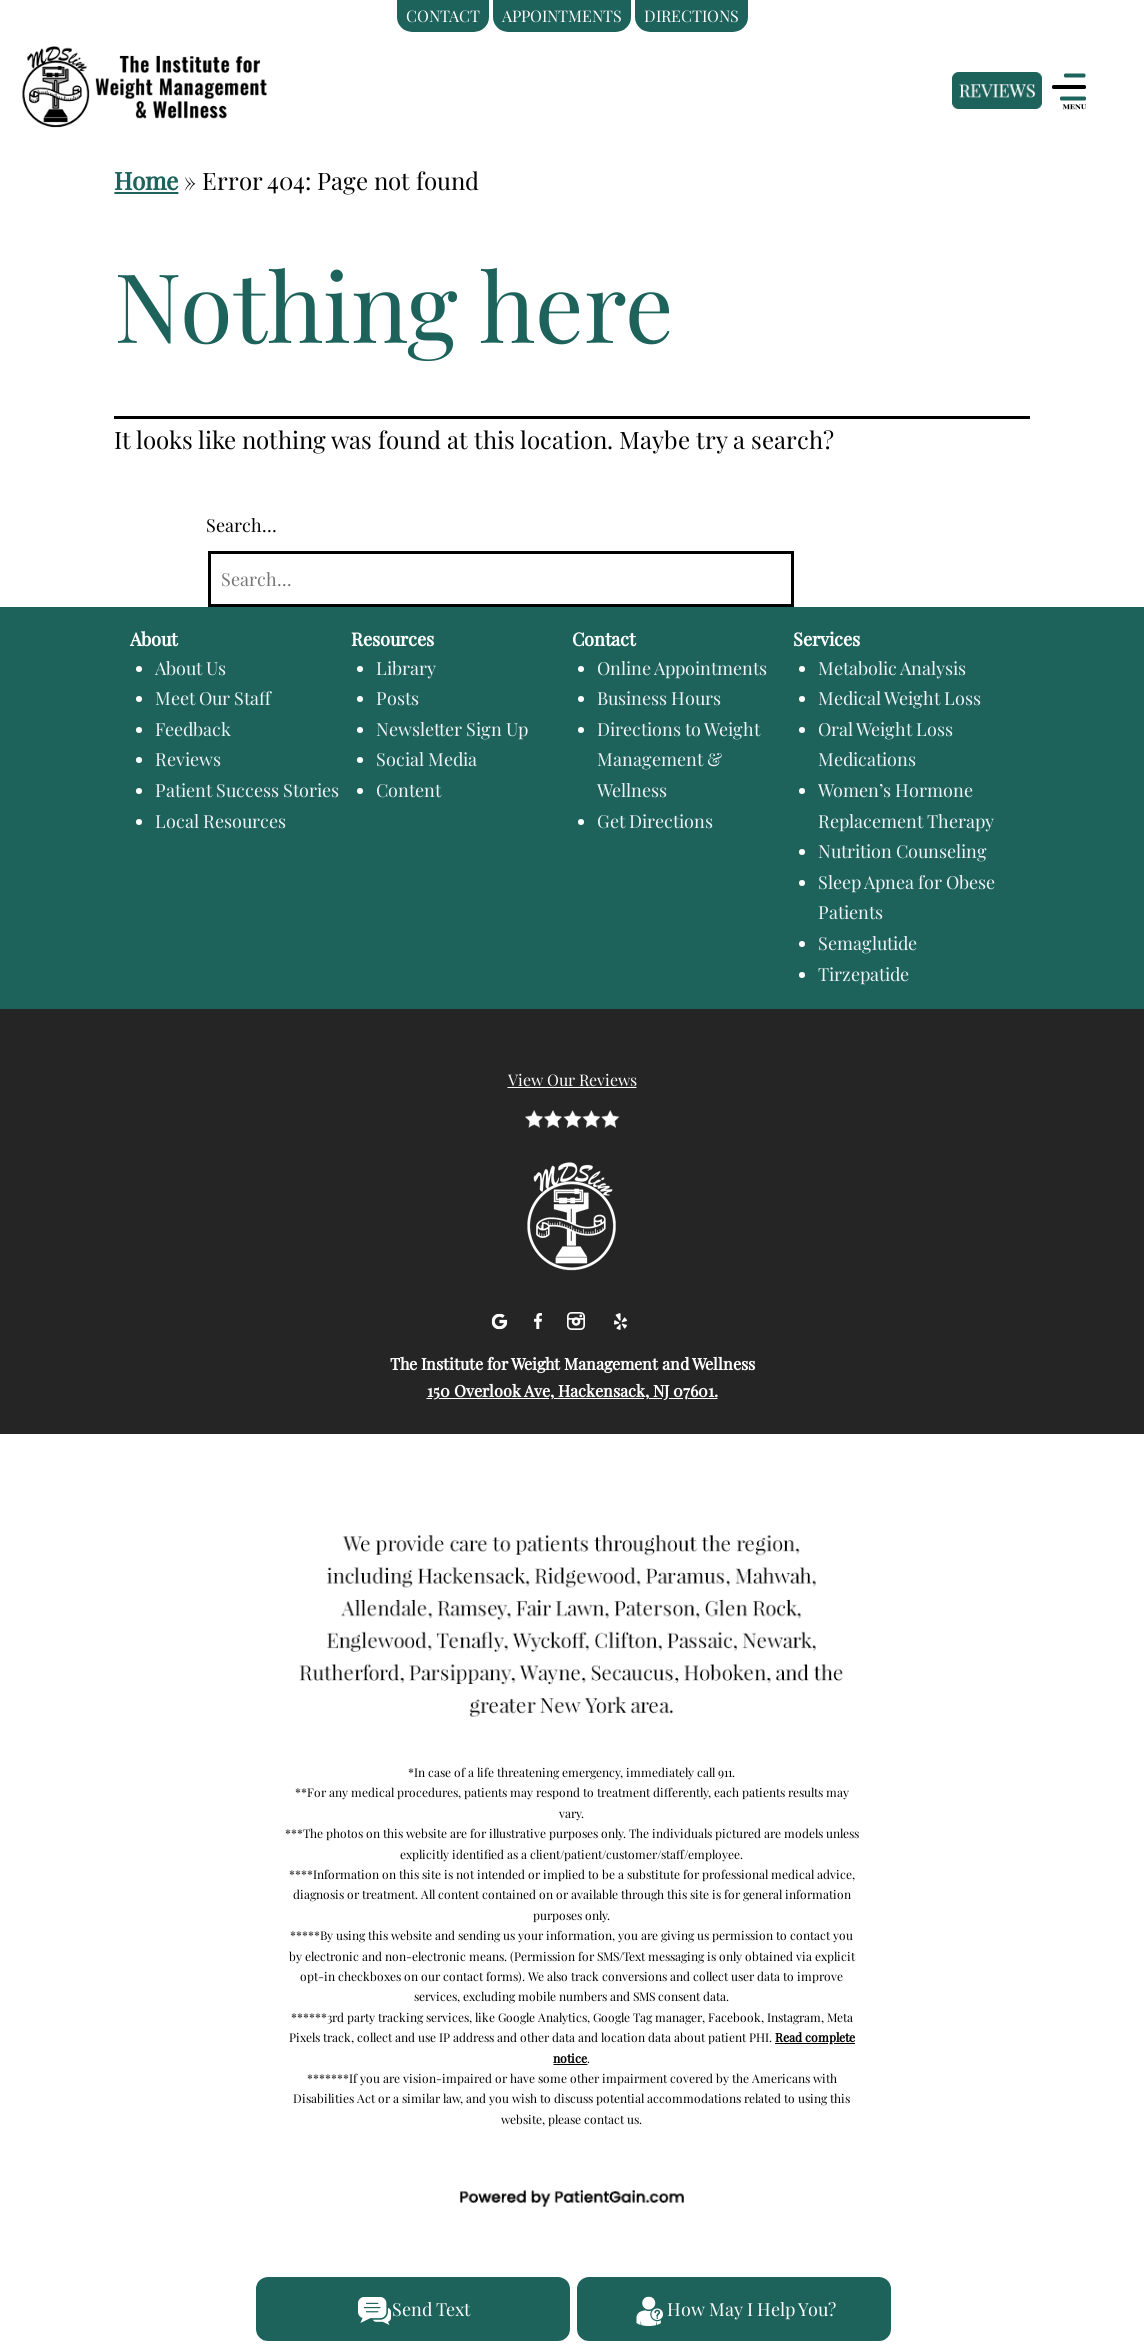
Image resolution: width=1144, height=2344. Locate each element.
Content (408, 790)
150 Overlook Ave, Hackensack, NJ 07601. (572, 1390)
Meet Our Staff (213, 698)
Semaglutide (867, 943)
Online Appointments (682, 668)
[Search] (501, 579)
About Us (190, 668)
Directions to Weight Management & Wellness (678, 759)
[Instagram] (578, 1317)
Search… (241, 525)
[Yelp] (620, 1317)
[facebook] (540, 1317)
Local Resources (220, 821)
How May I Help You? (734, 2311)
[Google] (501, 1317)
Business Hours (659, 698)
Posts (397, 698)
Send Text (413, 2311)
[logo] (170, 63)
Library (406, 668)
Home (146, 180)
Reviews (188, 759)
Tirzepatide (863, 974)
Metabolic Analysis (892, 668)
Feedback (193, 729)
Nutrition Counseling (902, 851)
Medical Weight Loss (899, 698)
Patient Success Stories (247, 790)
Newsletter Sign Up (452, 729)
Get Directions (655, 821)
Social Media (426, 759)
